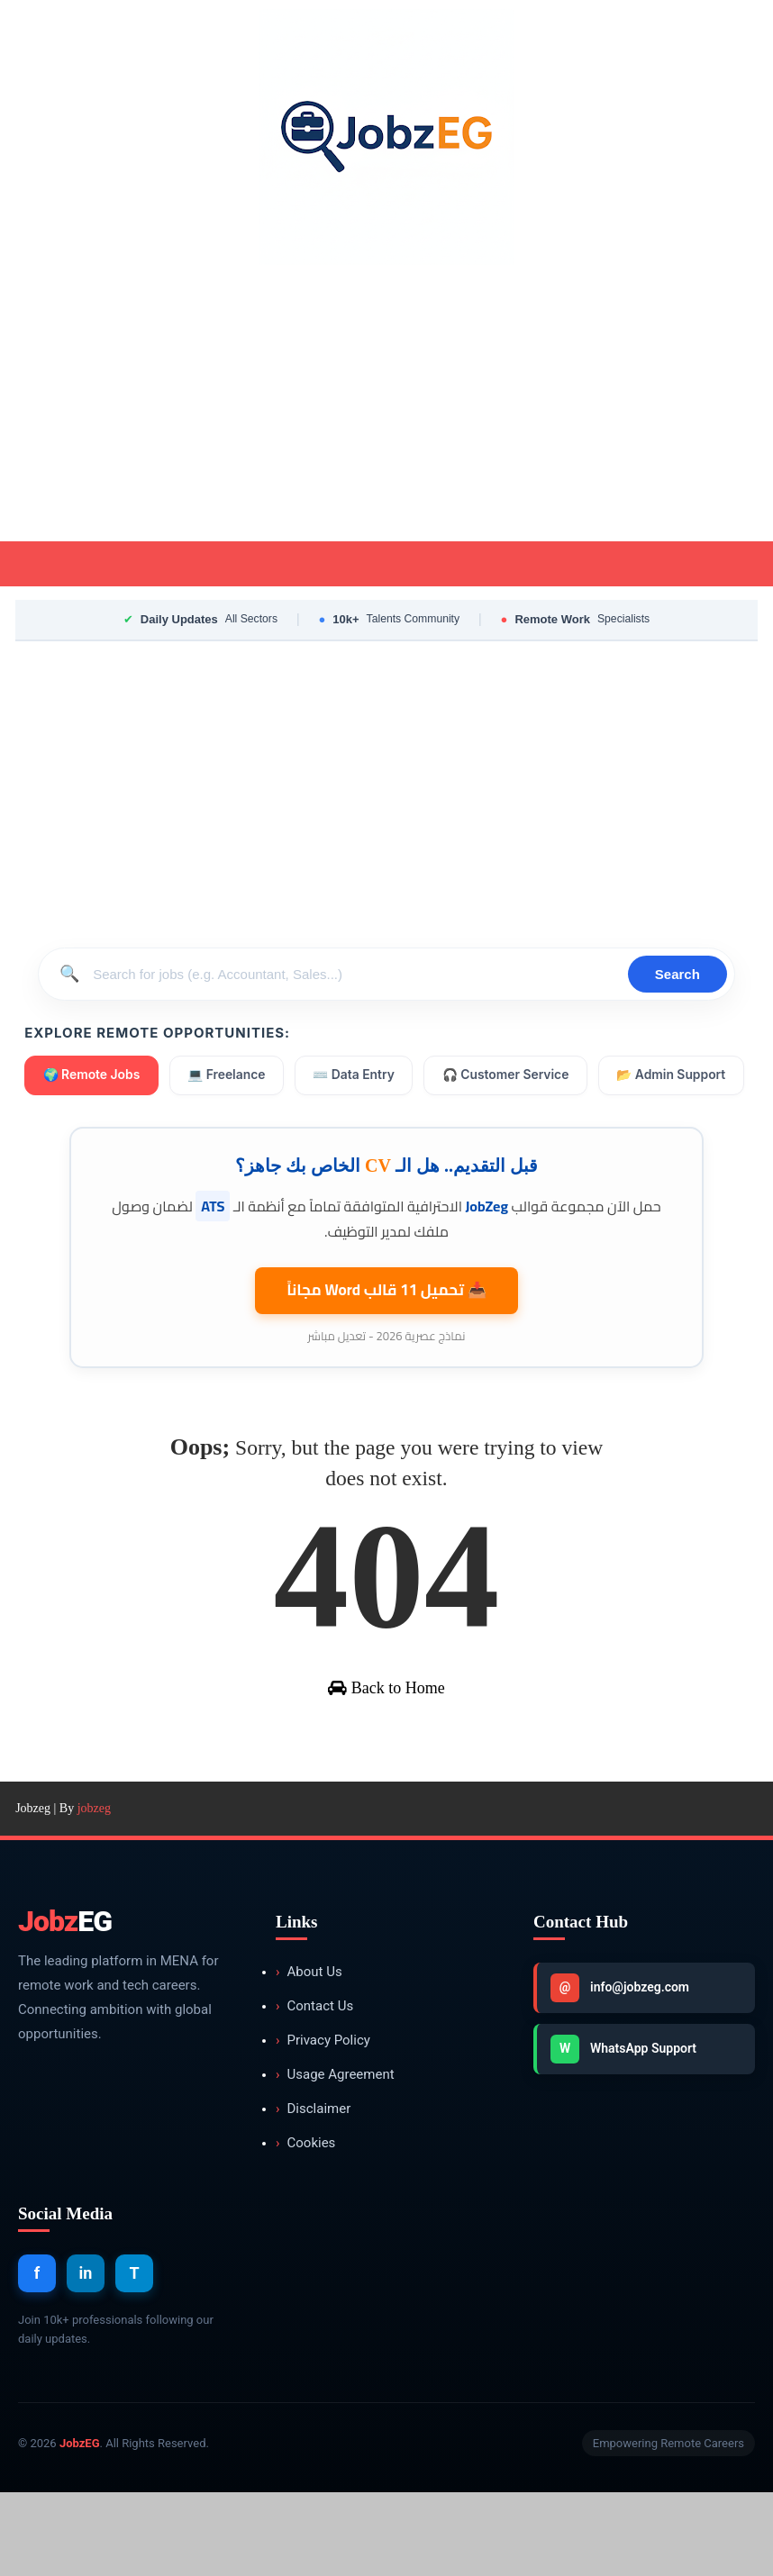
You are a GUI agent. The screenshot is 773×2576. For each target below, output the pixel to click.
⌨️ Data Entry (358, 1076)
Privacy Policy (323, 2124)
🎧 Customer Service (512, 1076)
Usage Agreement (335, 2158)
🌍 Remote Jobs (92, 1076)
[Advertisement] (386, 406)
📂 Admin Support (98, 1127)
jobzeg (94, 1892)
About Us (309, 2055)
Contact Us (314, 2090)
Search (677, 974)
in (86, 2357)
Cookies (305, 2227)
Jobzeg (32, 1892)
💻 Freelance (229, 1076)
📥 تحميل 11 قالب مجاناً (386, 1338)
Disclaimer (313, 2192)
